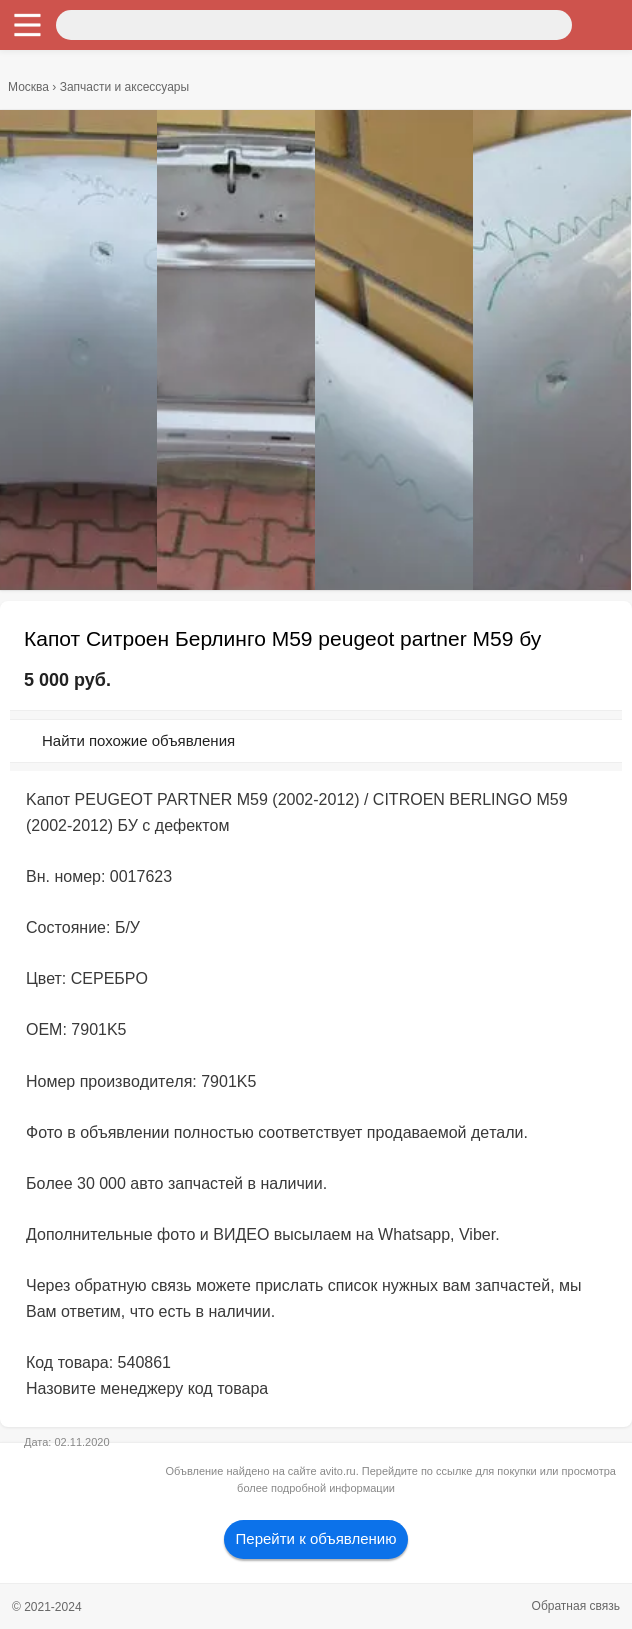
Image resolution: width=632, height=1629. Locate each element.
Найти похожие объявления (138, 740)
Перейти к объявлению (316, 1538)
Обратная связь (576, 1606)
